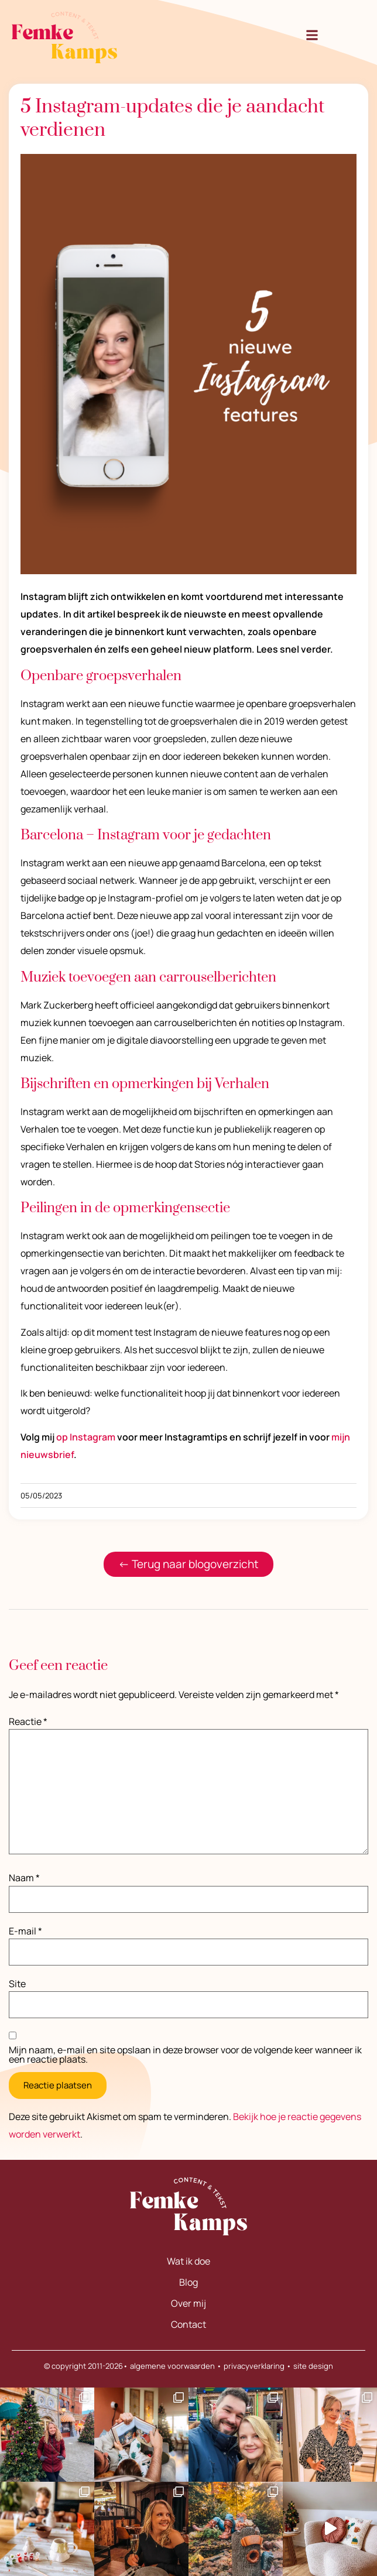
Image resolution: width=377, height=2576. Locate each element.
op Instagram (85, 1437)
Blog (188, 2282)
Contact (188, 2324)
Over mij (188, 2303)
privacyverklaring (254, 2366)
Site (17, 1983)
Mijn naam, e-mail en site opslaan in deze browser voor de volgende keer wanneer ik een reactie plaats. (185, 2054)
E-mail (25, 1931)
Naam (24, 1877)
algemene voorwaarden (172, 2366)
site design (313, 2366)
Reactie (28, 1721)
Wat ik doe (188, 2261)
